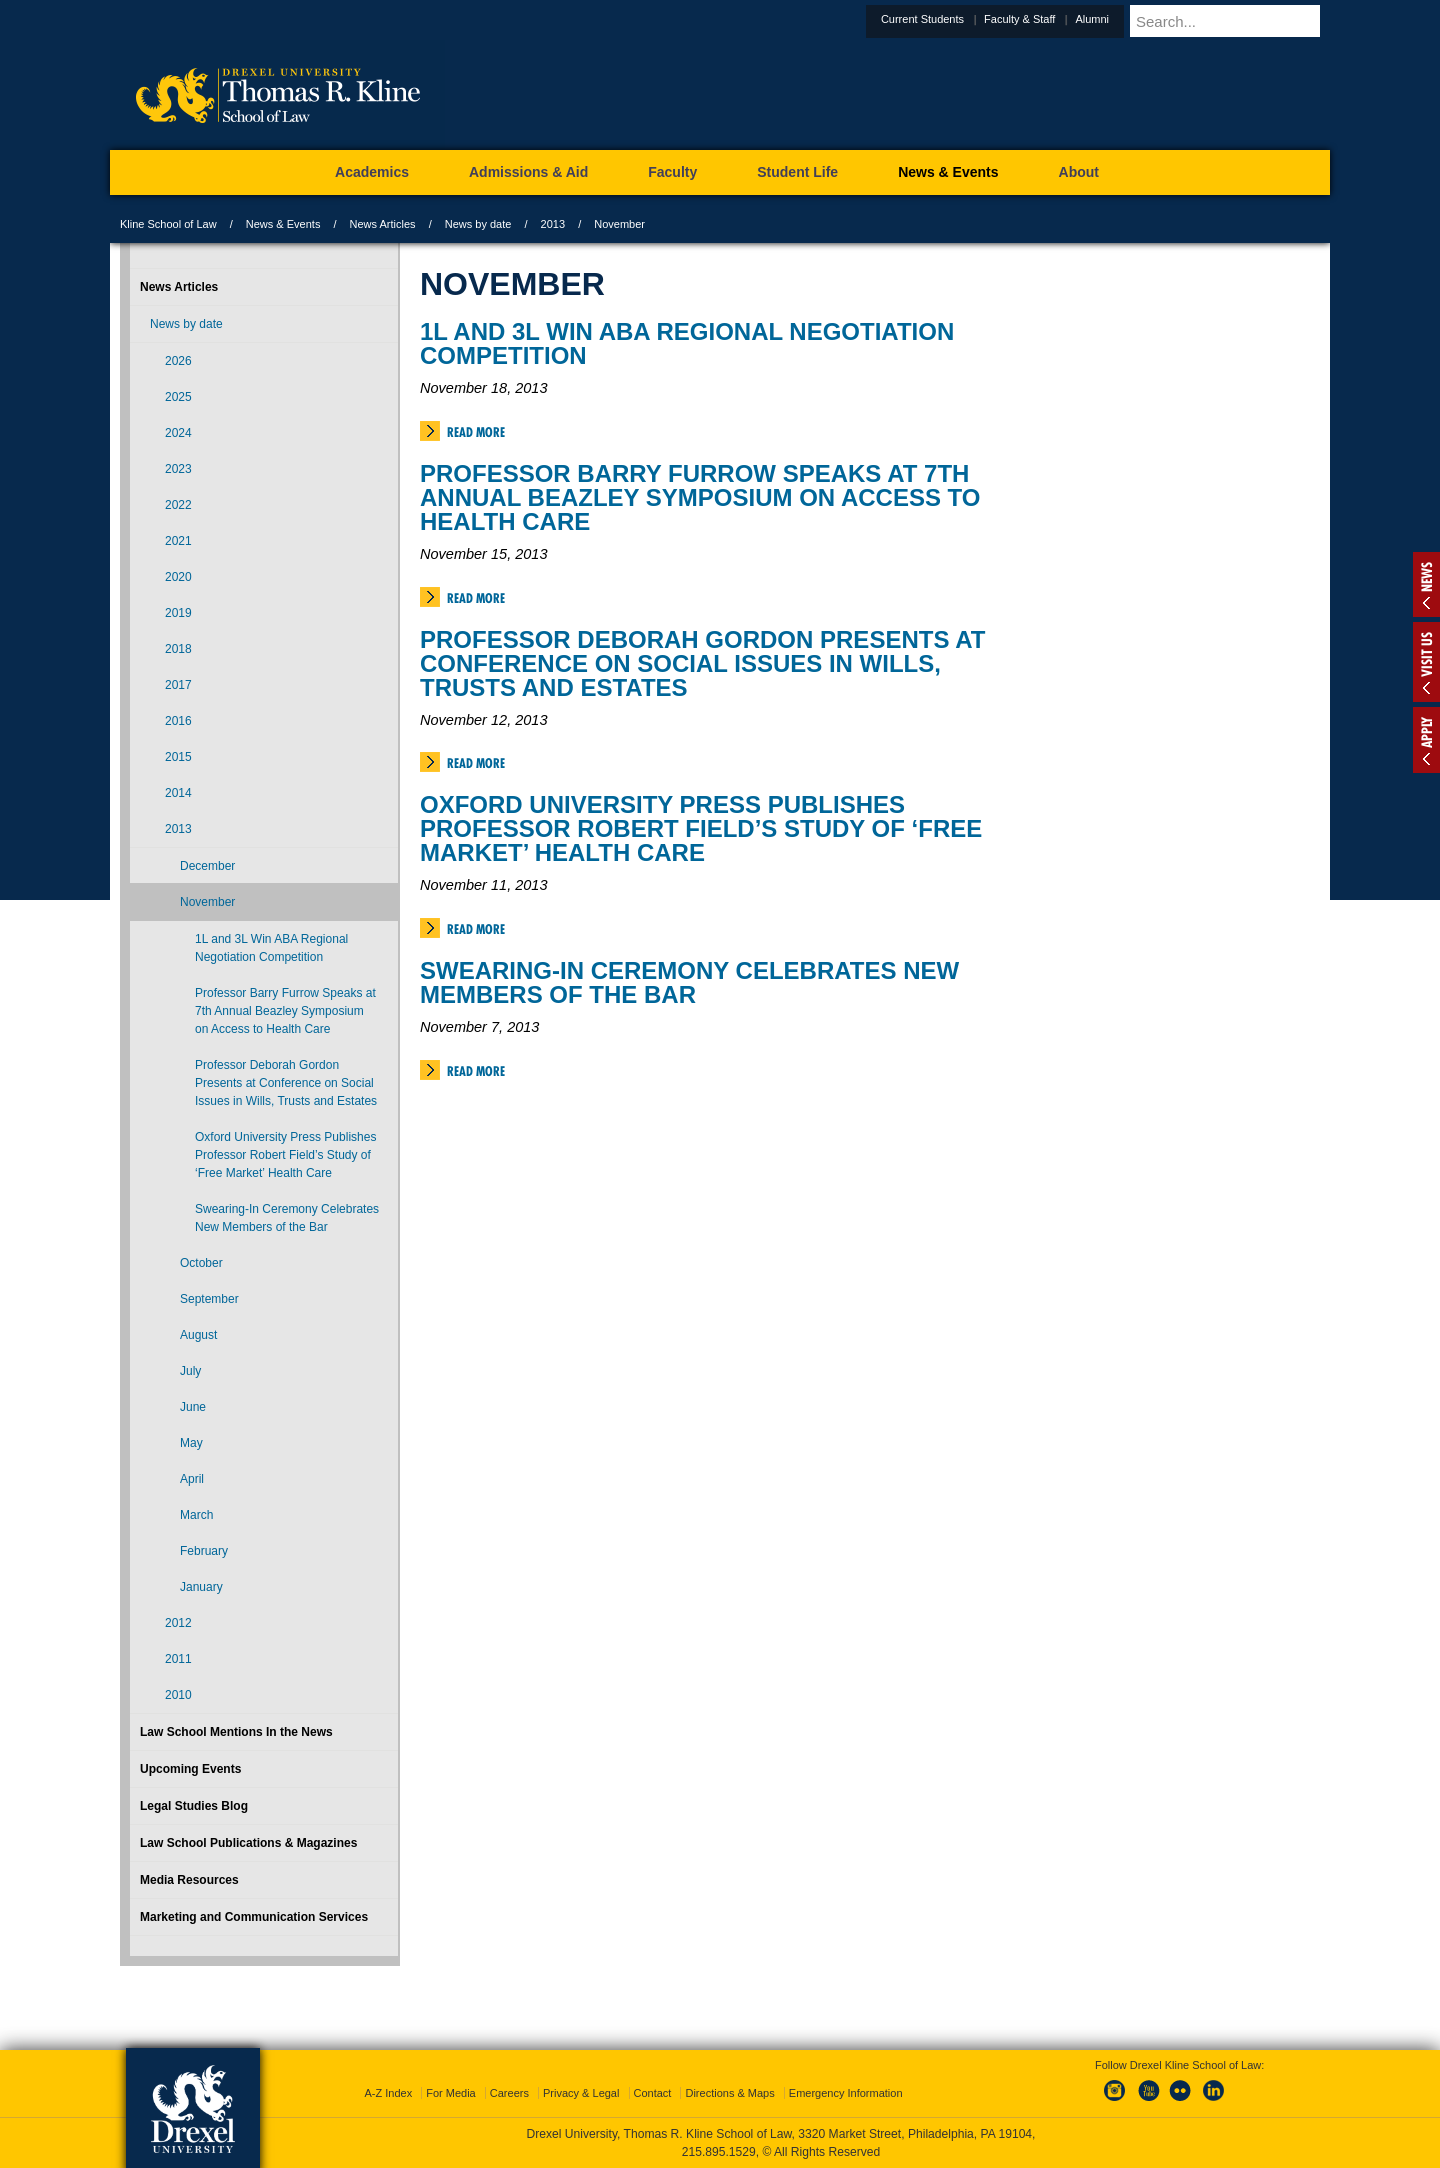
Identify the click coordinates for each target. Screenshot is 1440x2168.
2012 (178, 1623)
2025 (178, 397)
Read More (476, 432)
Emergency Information (846, 2093)
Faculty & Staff (1068, 19)
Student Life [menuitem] (797, 172)
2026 (178, 361)
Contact (653, 2093)
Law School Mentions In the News (236, 1732)
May (191, 1443)
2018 (178, 649)
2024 (178, 433)
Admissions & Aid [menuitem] (528, 172)
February (204, 1551)
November (207, 902)
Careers (509, 2093)
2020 (178, 577)
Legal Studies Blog (194, 1806)
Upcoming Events (190, 1769)
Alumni (1141, 19)
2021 (178, 541)
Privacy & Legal (581, 2093)
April (192, 1479)
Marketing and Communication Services (254, 1917)
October (201, 1263)
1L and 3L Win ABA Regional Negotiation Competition (687, 343)
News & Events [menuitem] (948, 172)
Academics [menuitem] (372, 172)
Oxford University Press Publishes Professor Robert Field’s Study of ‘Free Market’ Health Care (701, 828)
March (196, 1515)
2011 (178, 1659)
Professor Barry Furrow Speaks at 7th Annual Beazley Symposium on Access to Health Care (700, 497)
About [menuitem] (1079, 172)
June (193, 1407)
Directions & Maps (729, 2093)
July (190, 1371)
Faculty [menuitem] (672, 172)
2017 (178, 685)
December (207, 866)
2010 (178, 1695)
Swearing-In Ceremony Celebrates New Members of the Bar (689, 982)
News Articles (383, 224)
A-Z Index (388, 2093)
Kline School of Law (168, 224)
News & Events (283, 224)
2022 (178, 505)
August (198, 1335)
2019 (178, 613)
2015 (178, 757)
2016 (178, 721)
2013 (553, 224)
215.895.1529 (719, 2152)
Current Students (971, 19)
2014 (178, 793)
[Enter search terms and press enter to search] (1254, 21)
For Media (451, 2093)
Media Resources (189, 1880)
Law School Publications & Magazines (248, 1843)
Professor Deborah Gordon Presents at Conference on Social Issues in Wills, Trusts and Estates (702, 663)
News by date (478, 224)
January (201, 1587)
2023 (178, 469)
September (209, 1299)
